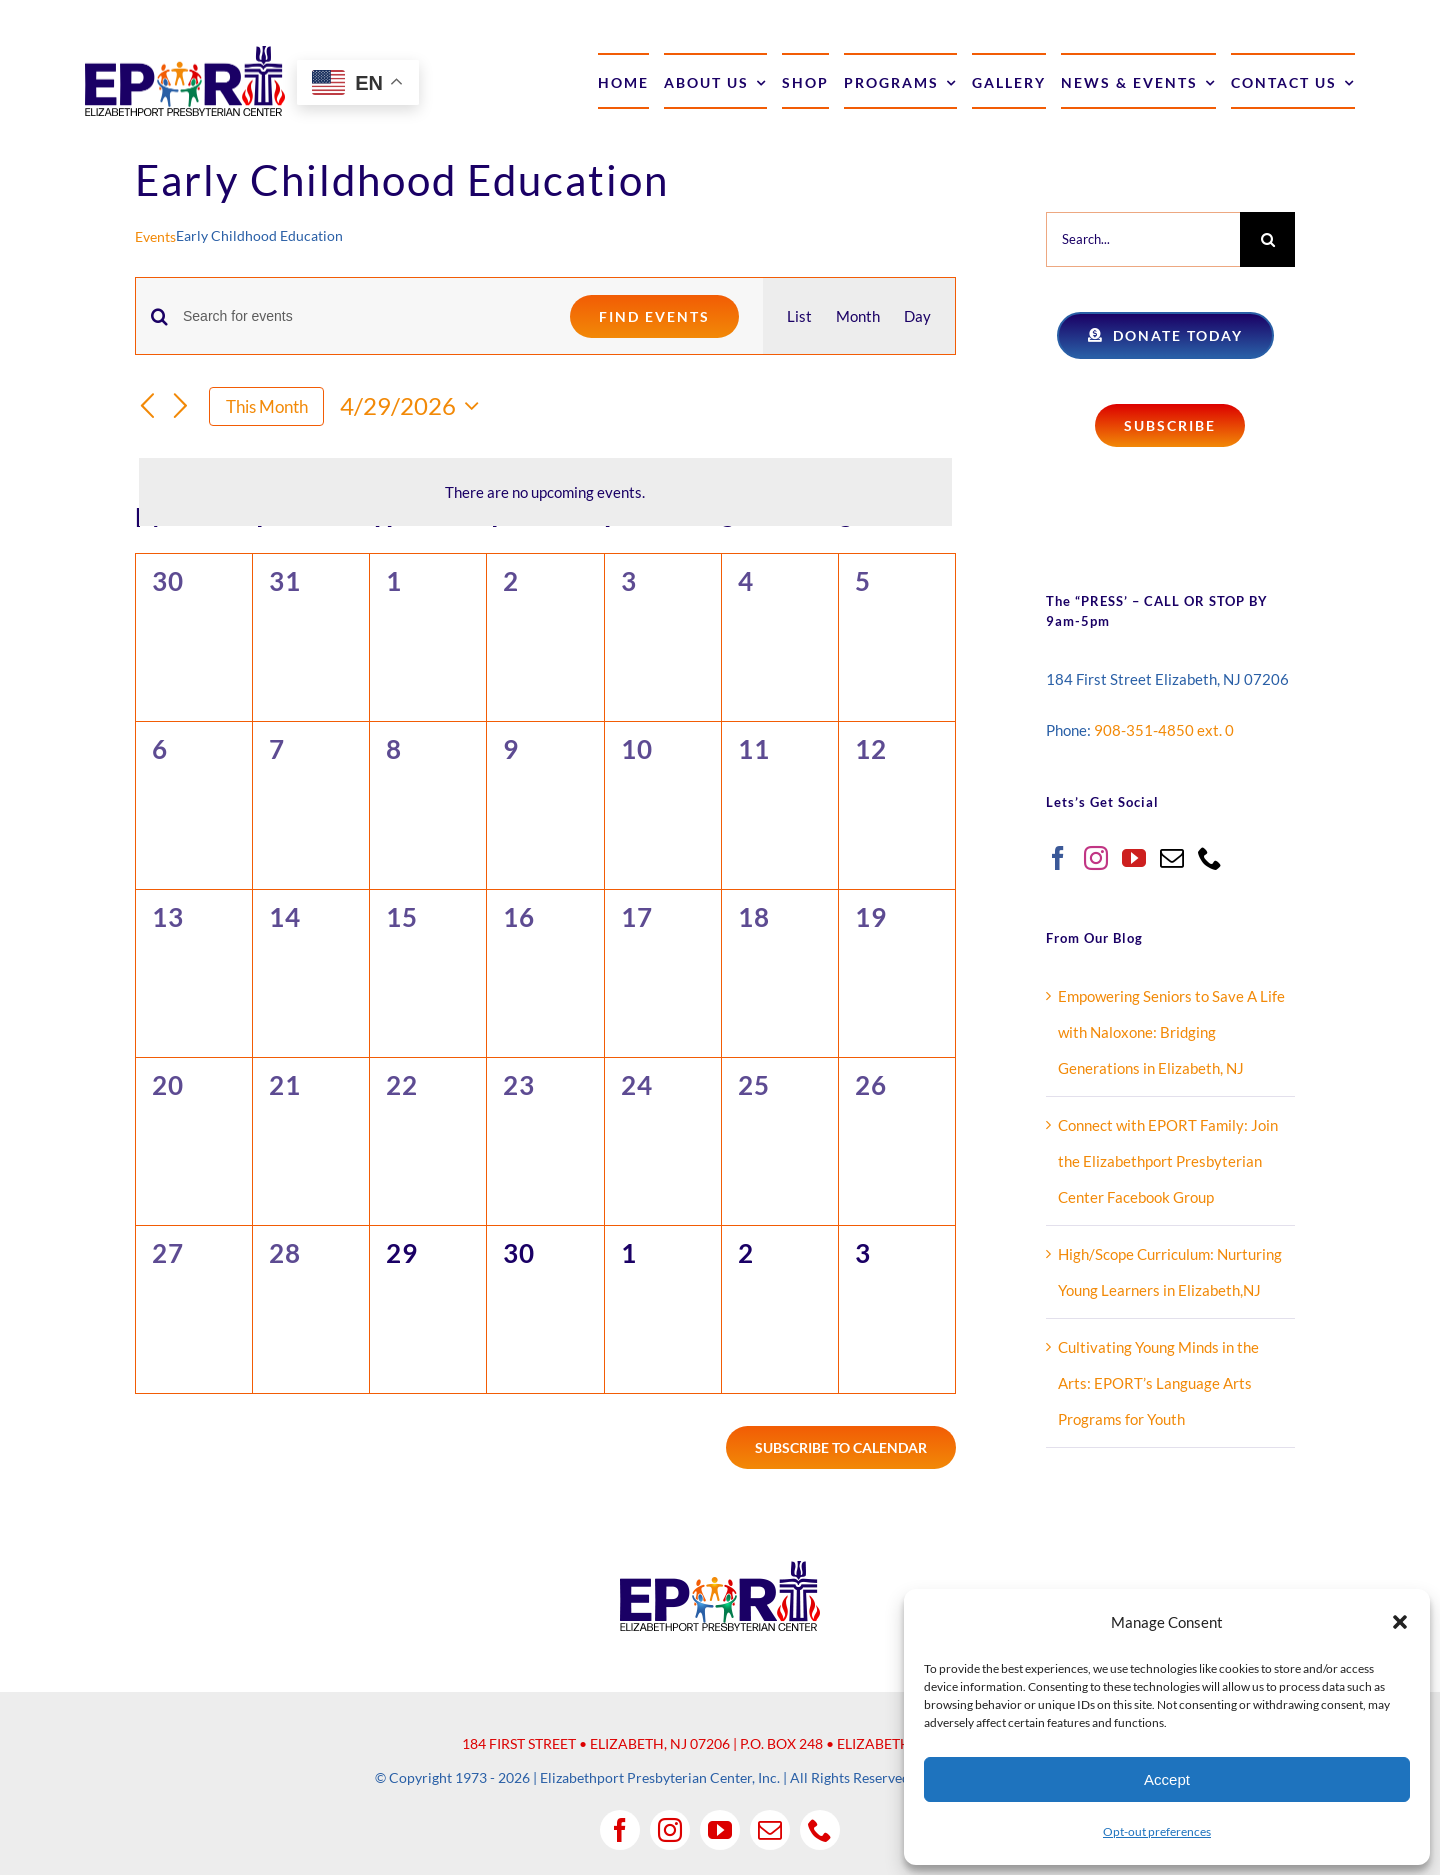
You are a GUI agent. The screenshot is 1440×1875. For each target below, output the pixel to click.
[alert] (545, 492)
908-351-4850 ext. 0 (1164, 730)
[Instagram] (1096, 858)
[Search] (1267, 239)
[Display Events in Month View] (858, 316)
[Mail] (1172, 858)
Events (155, 236)
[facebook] (620, 1830)
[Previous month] (147, 408)
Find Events (654, 316)
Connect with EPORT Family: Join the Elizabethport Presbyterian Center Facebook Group (1168, 1161)
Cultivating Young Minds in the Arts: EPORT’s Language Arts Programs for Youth (1158, 1383)
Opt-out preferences (1157, 1831)
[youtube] (720, 1830)
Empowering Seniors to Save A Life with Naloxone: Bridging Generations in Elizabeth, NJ (1171, 1032)
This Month (267, 406)
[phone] (820, 1830)
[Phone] (1210, 858)
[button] (1400, 1622)
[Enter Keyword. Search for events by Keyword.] (364, 316)
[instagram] (670, 1830)
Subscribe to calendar (841, 1447)
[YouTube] (1134, 858)
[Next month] (181, 408)
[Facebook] (1058, 858)
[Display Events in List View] (799, 316)
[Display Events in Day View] (917, 316)
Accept (1167, 1779)
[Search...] (1143, 239)
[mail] (770, 1830)
